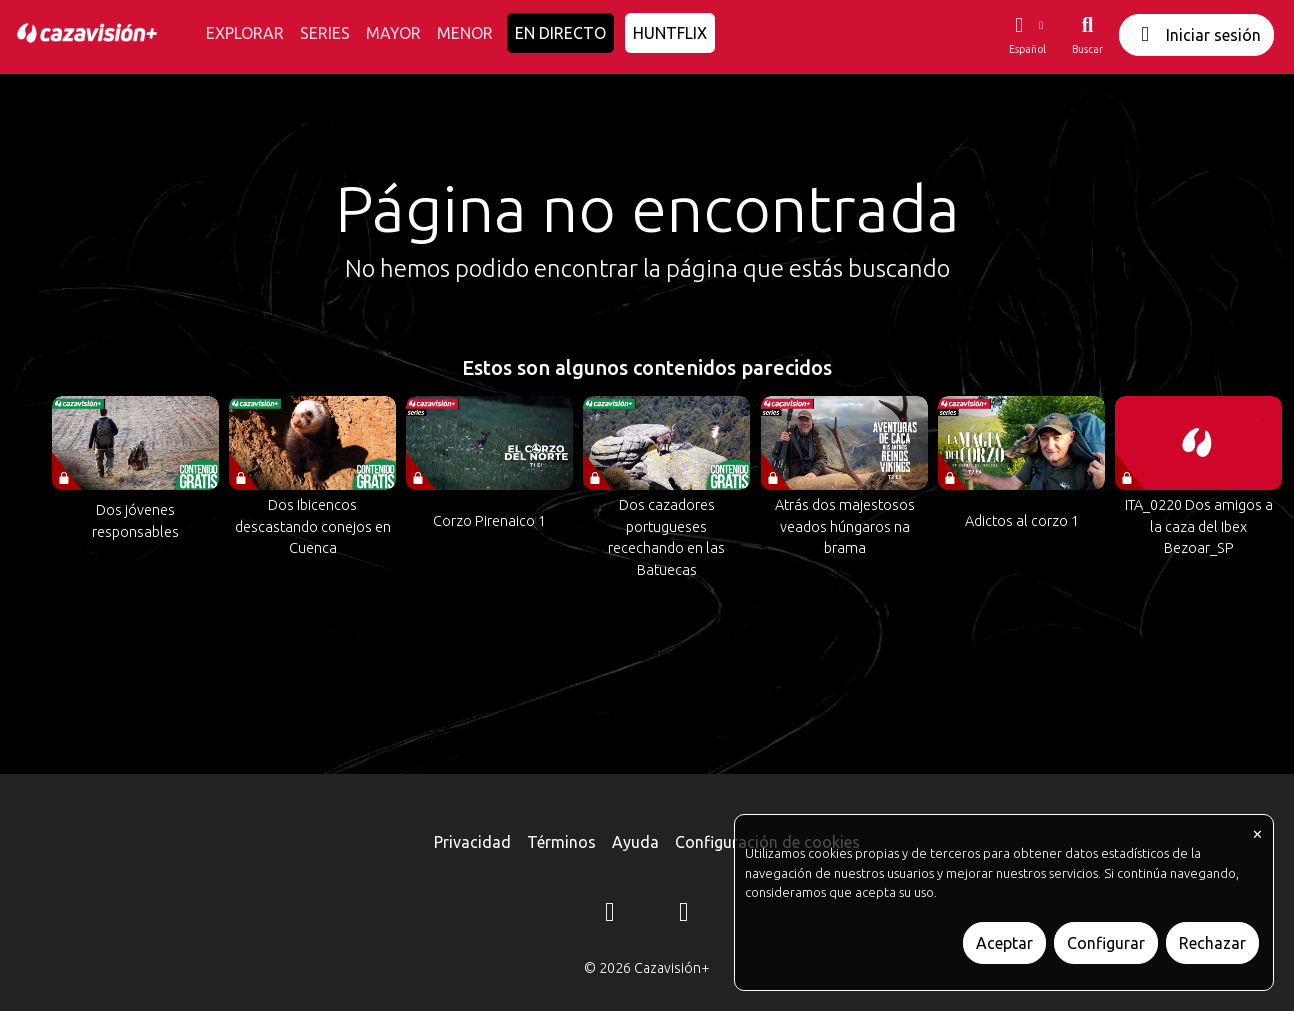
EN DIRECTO (560, 33)
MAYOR (393, 33)
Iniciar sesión (1196, 34)
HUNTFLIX (670, 33)
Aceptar (1004, 943)
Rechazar (1212, 943)
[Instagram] (610, 915)
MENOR (465, 33)
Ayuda (635, 842)
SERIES (325, 33)
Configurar (1106, 943)
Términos (561, 842)
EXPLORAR (245, 33)
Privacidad (472, 842)
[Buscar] (1087, 35)
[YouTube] (684, 915)
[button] (1027, 35)
